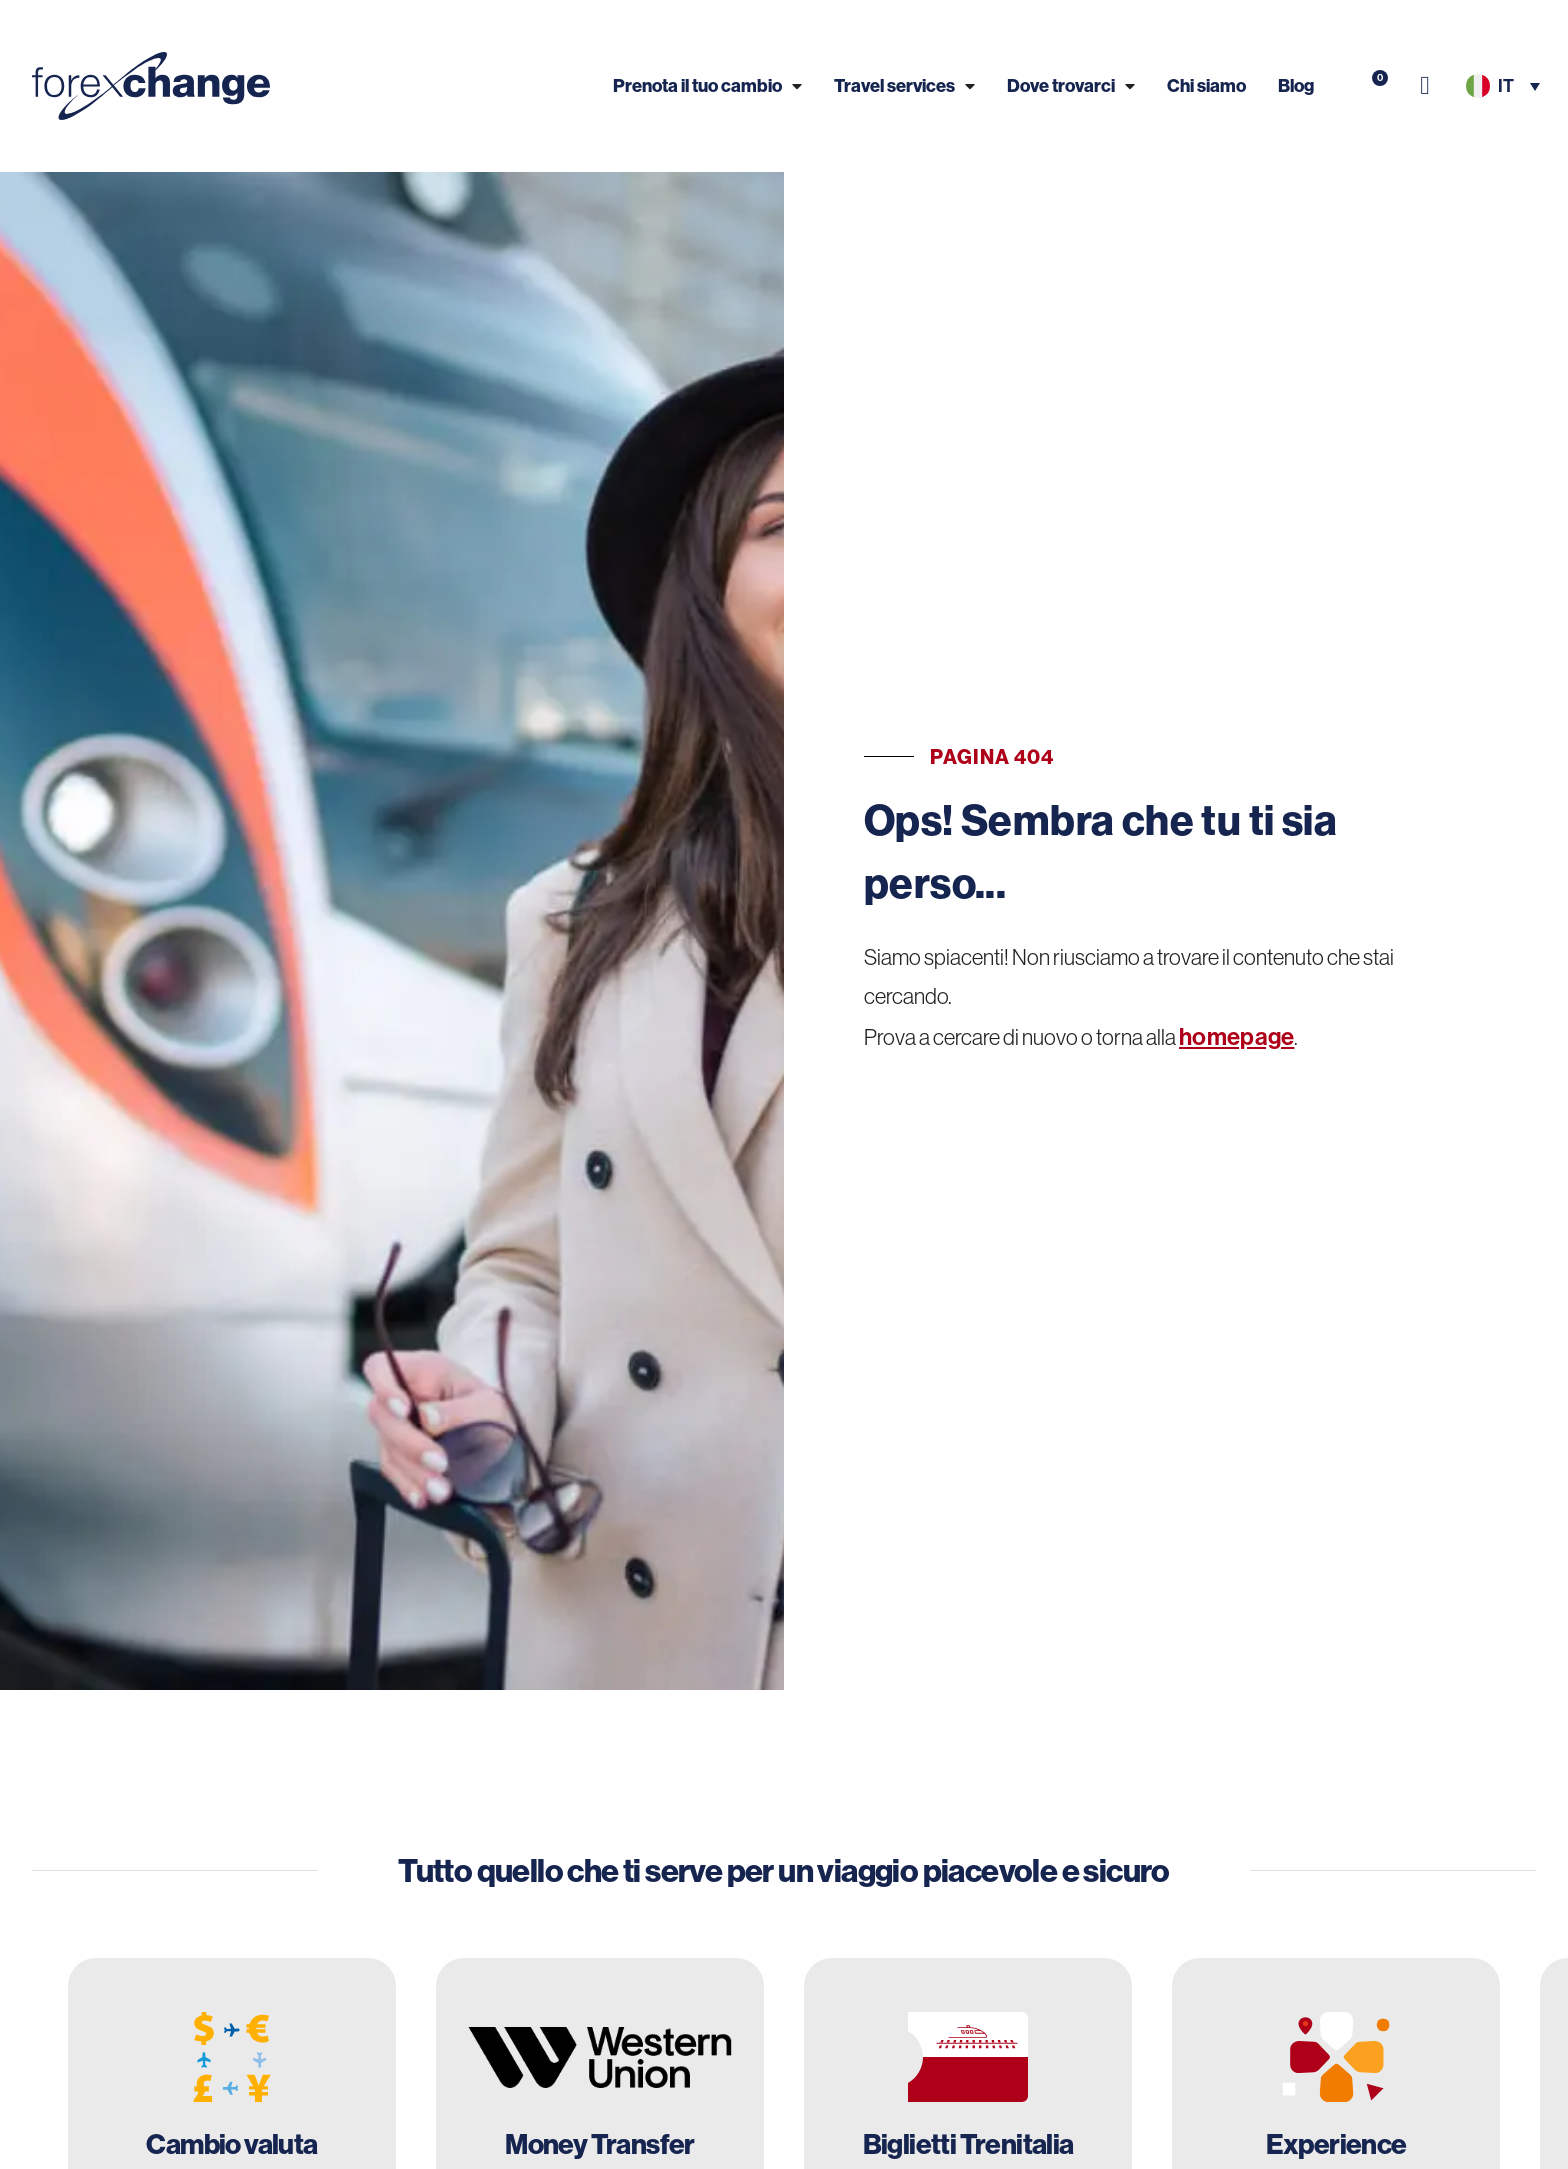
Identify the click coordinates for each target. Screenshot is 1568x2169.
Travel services (904, 85)
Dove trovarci (1071, 85)
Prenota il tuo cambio (707, 85)
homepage (1236, 1036)
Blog (1296, 85)
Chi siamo (1206, 85)
